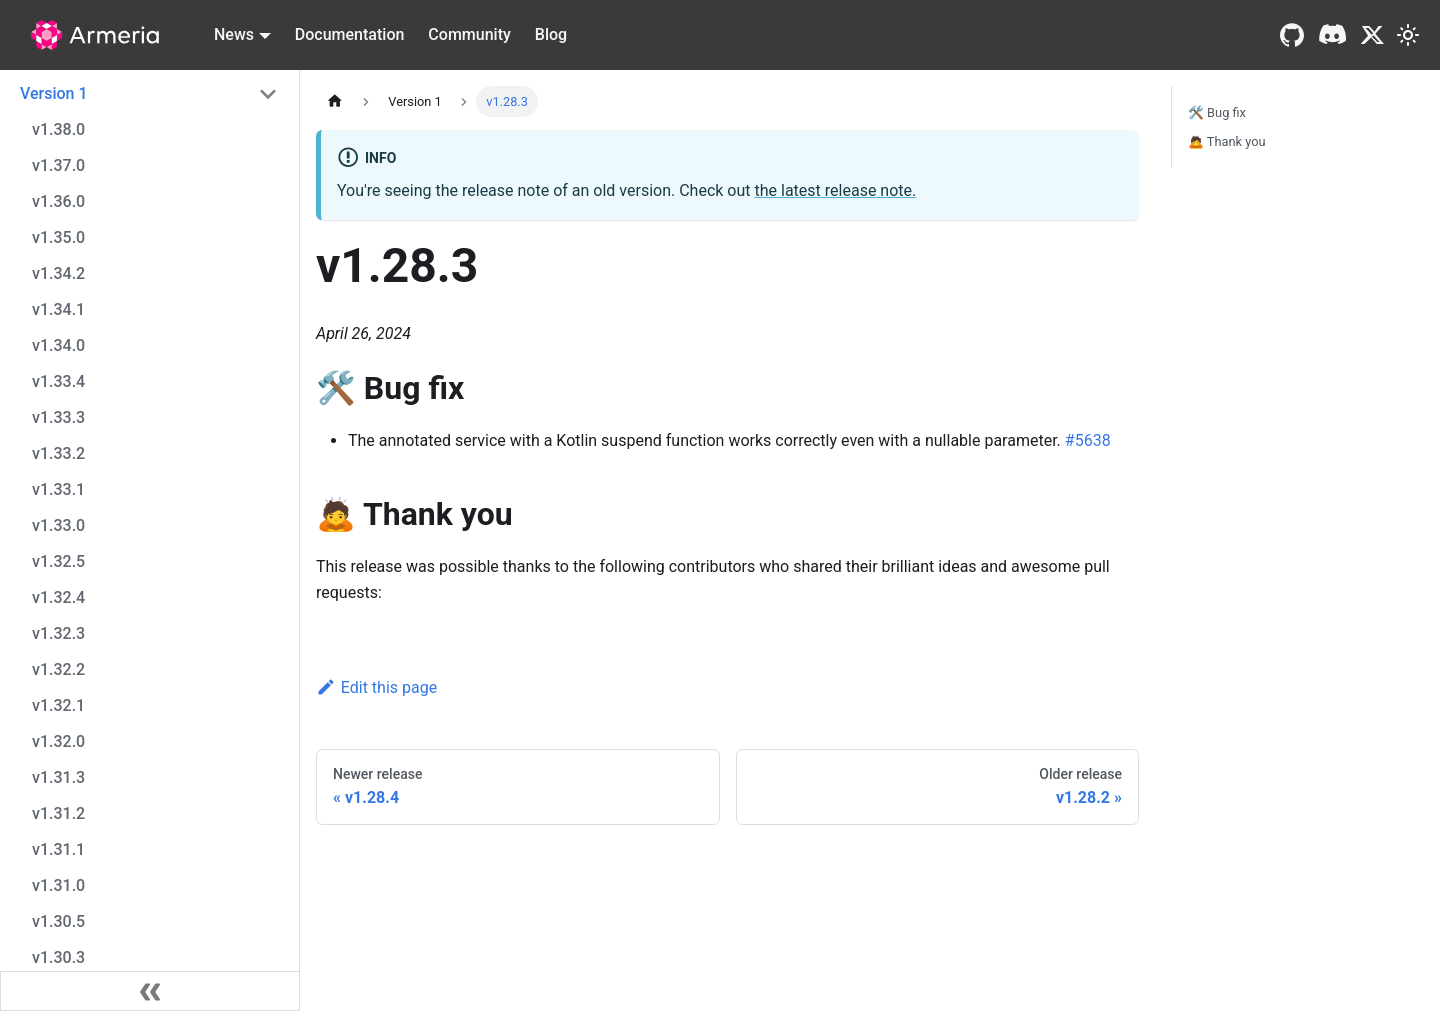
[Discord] (1332, 35)
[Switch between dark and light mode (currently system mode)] (1408, 35)
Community (469, 34)
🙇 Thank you (1227, 141)
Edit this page (376, 687)
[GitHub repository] (1292, 35)
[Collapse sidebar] (150, 991)
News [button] (234, 34)
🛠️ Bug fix (1217, 112)
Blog (551, 34)
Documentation (350, 34)
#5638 (1088, 440)
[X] (1373, 35)
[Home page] (335, 101)
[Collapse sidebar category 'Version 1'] (268, 94)
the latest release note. (836, 190)
